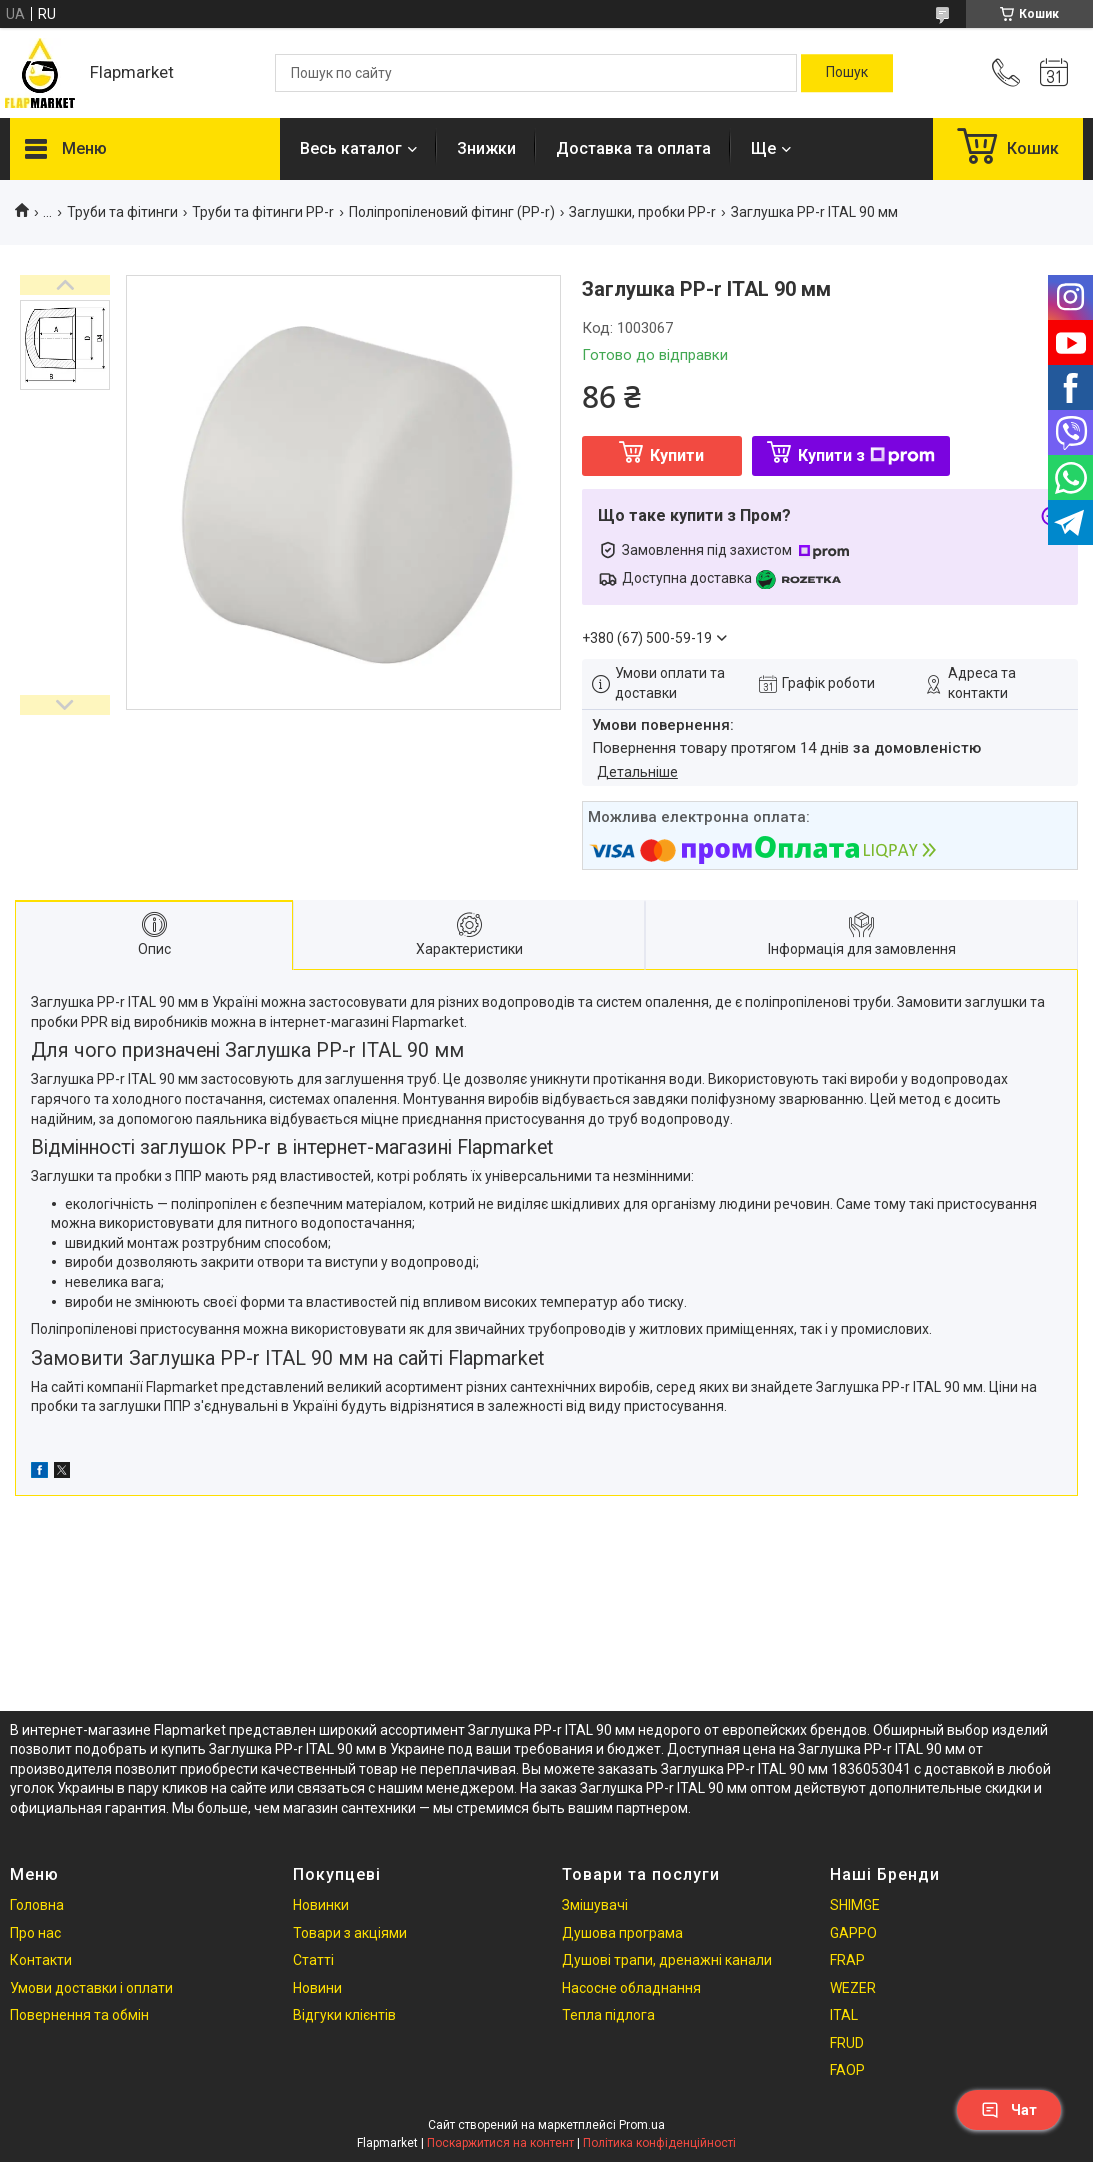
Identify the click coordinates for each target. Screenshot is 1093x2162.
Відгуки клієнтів (344, 2015)
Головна (37, 1905)
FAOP (847, 2070)
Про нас (35, 1933)
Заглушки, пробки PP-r (642, 212)
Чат (1009, 2110)
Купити (677, 455)
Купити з (866, 455)
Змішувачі (595, 1905)
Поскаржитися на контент (500, 2143)
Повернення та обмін (79, 2015)
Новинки (321, 1905)
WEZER (853, 1988)
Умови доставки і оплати (91, 1988)
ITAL (844, 2015)
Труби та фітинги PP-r (263, 212)
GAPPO (853, 1933)
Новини (317, 1988)
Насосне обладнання (631, 1988)
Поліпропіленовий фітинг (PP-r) (452, 212)
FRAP (847, 1960)
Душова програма (622, 1933)
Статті (313, 1960)
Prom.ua (642, 2125)
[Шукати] (847, 73)
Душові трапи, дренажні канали (667, 1960)
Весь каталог (351, 148)
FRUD (847, 2043)
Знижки (486, 148)
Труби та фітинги (122, 212)
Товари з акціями (350, 1933)
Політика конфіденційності (659, 2143)
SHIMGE (855, 1905)
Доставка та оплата (633, 148)
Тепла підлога (608, 2015)
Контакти (41, 1960)
